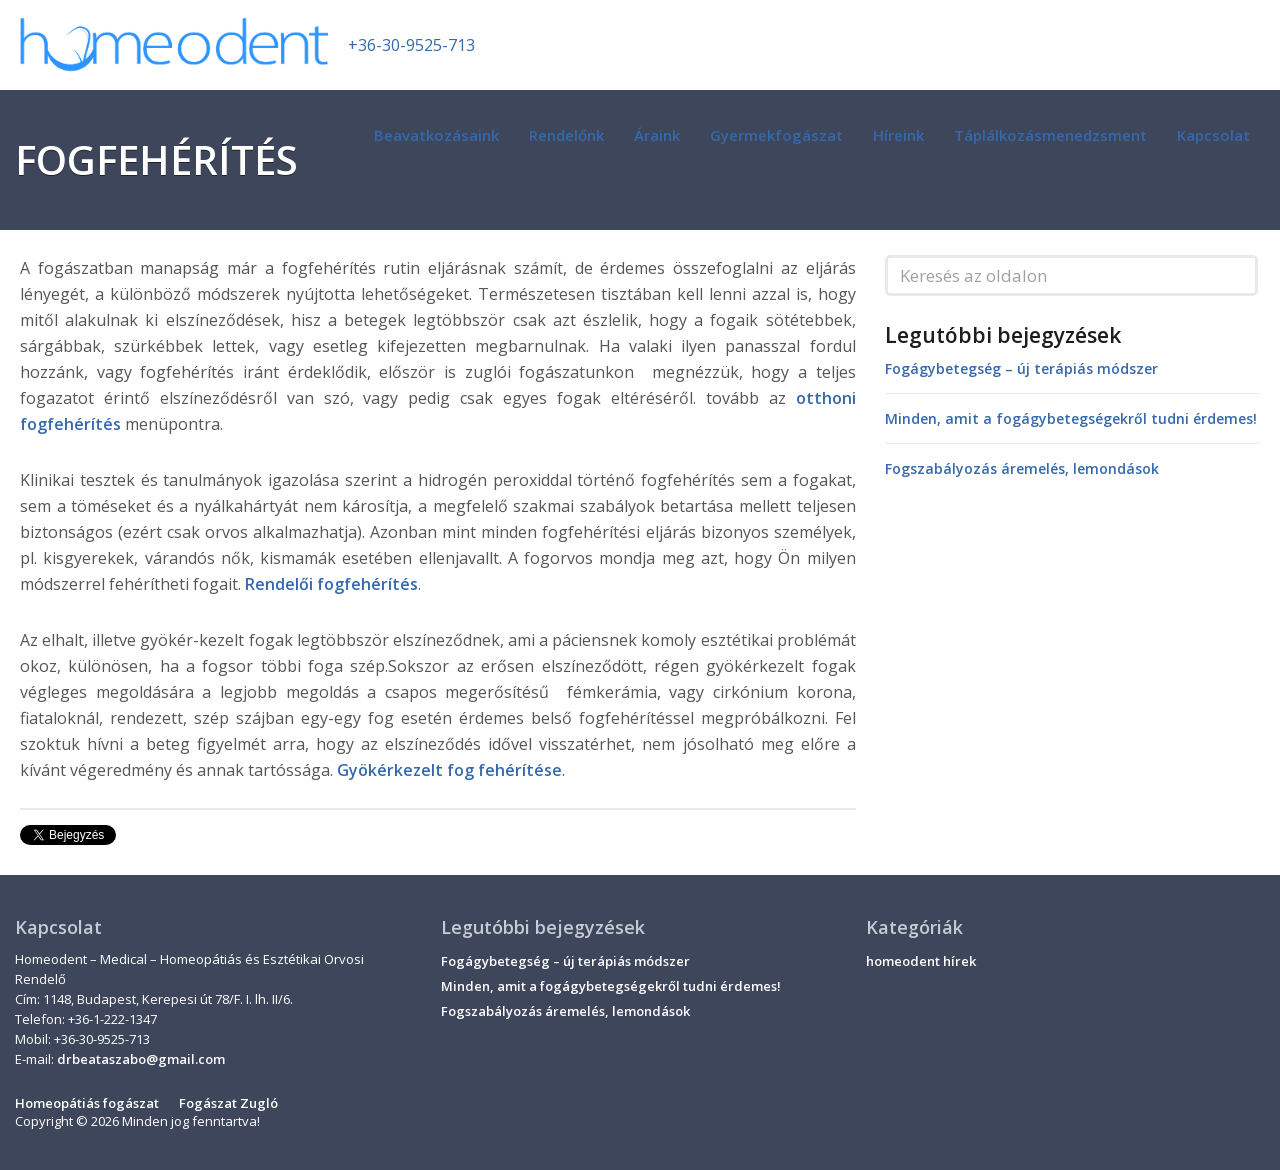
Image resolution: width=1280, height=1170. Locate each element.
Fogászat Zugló (228, 1103)
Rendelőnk (566, 135)
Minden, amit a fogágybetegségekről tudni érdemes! (1071, 418)
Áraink (657, 135)
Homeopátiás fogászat (87, 1103)
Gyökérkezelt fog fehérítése (449, 770)
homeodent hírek (921, 961)
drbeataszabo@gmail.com (141, 1059)
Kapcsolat (1213, 135)
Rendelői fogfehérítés (331, 584)
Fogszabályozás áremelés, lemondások (1022, 468)
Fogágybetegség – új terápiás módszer (1021, 368)
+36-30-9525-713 (411, 45)
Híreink (898, 135)
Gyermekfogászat (776, 135)
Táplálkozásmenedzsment (1050, 135)
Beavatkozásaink (436, 135)
